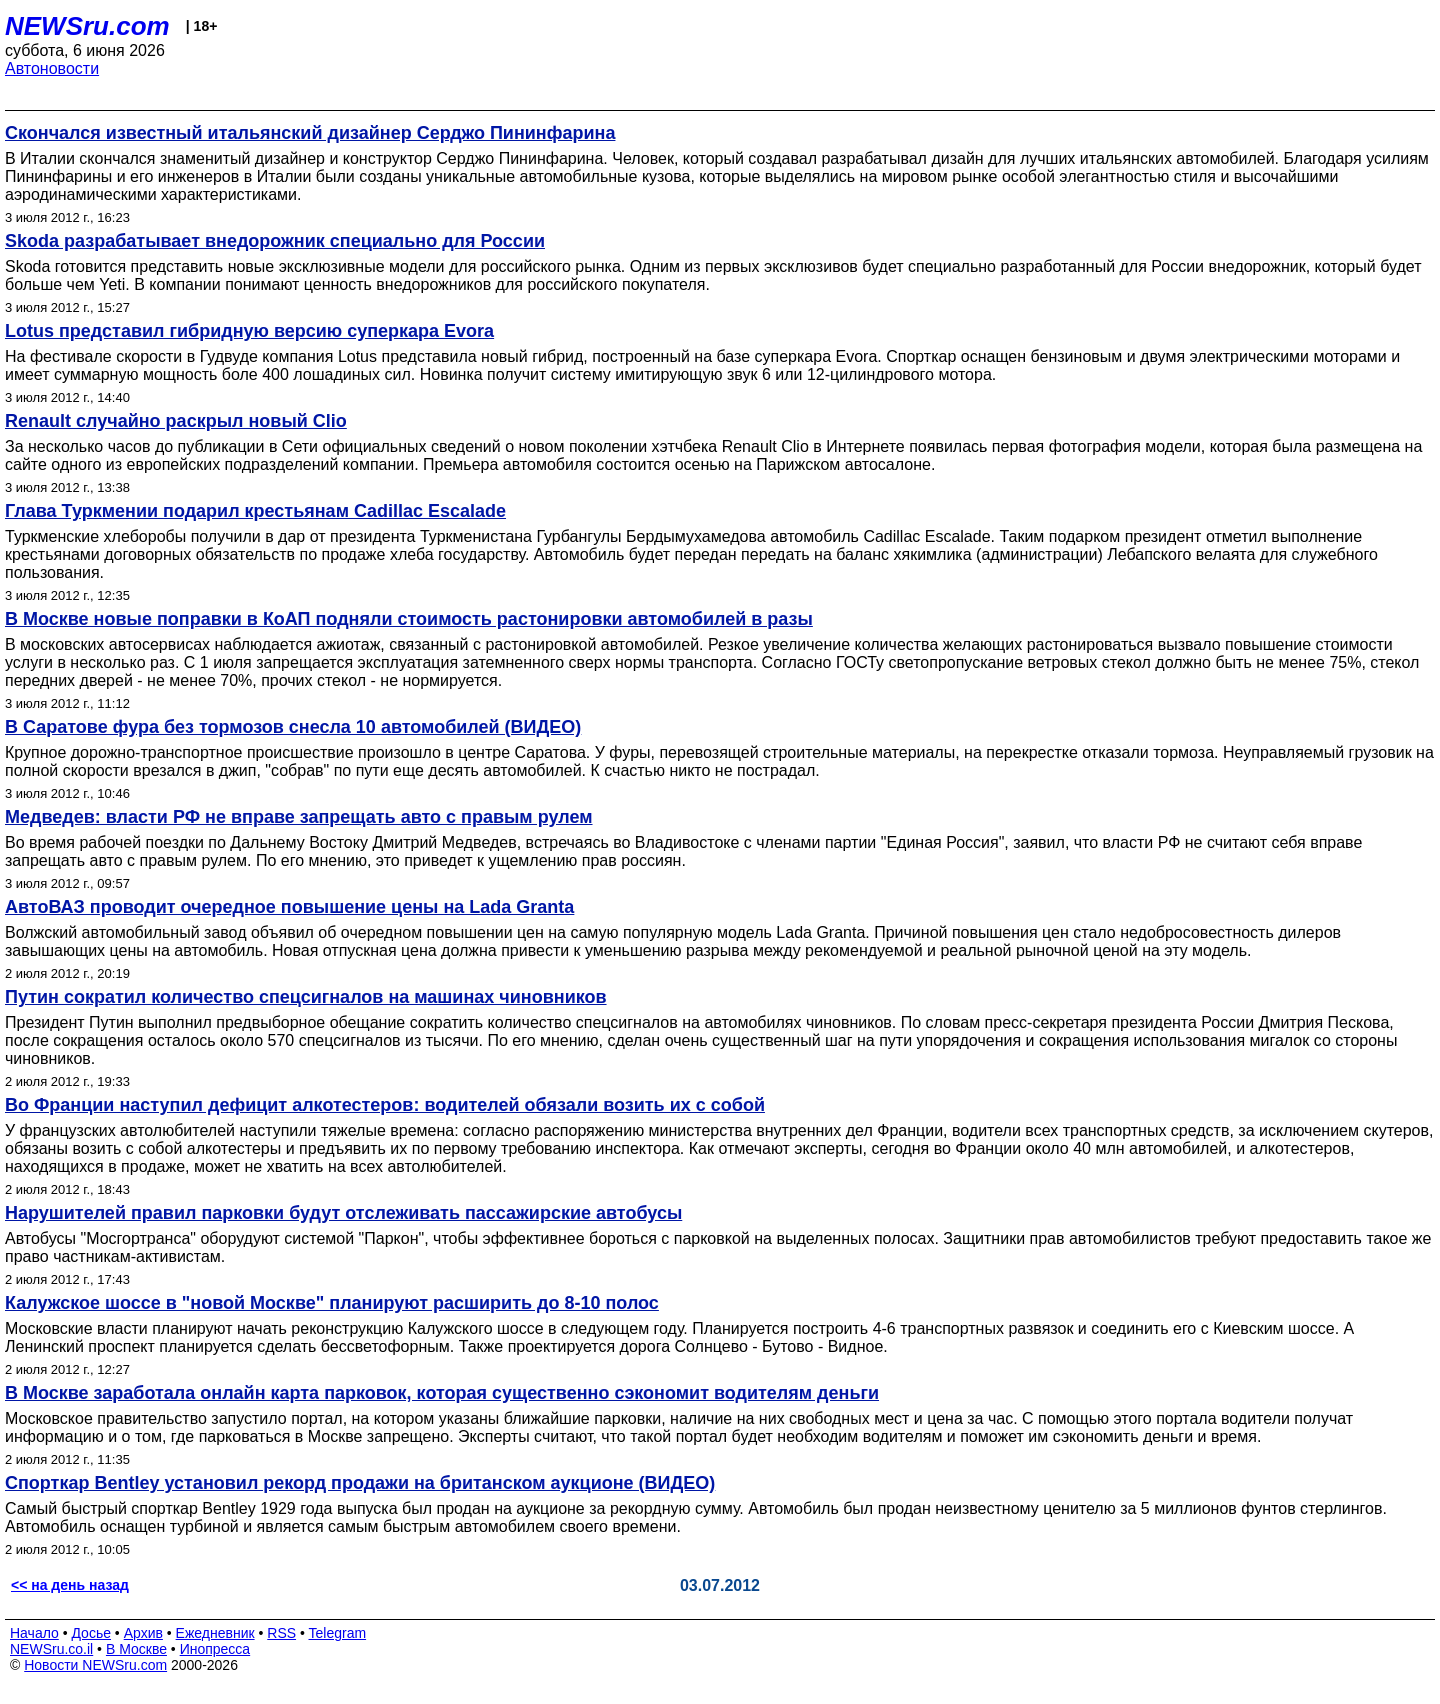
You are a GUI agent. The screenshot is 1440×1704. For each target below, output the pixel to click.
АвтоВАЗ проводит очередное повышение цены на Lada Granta (289, 907)
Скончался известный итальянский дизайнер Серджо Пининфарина (310, 133)
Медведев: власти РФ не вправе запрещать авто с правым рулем (299, 817)
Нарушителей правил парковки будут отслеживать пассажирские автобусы (343, 1213)
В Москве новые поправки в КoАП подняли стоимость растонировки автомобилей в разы (409, 619)
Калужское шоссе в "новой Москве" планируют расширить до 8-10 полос (332, 1303)
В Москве (136, 1649)
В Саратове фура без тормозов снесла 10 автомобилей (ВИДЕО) (293, 727)
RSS (281, 1633)
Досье (91, 1633)
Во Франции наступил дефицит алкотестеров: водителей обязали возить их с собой (385, 1105)
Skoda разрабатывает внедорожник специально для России (275, 241)
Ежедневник (215, 1633)
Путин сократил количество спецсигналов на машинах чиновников (306, 997)
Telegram (338, 1633)
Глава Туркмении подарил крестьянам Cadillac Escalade (255, 511)
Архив (143, 1633)
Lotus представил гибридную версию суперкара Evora (249, 331)
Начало (34, 1633)
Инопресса (215, 1649)
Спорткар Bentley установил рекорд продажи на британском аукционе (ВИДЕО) (360, 1483)
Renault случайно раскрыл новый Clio (176, 421)
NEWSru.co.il (51, 1649)
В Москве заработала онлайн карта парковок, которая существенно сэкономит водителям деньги (442, 1393)
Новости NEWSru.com (95, 1665)
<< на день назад (70, 1585)
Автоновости (52, 68)
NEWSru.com (87, 26)
